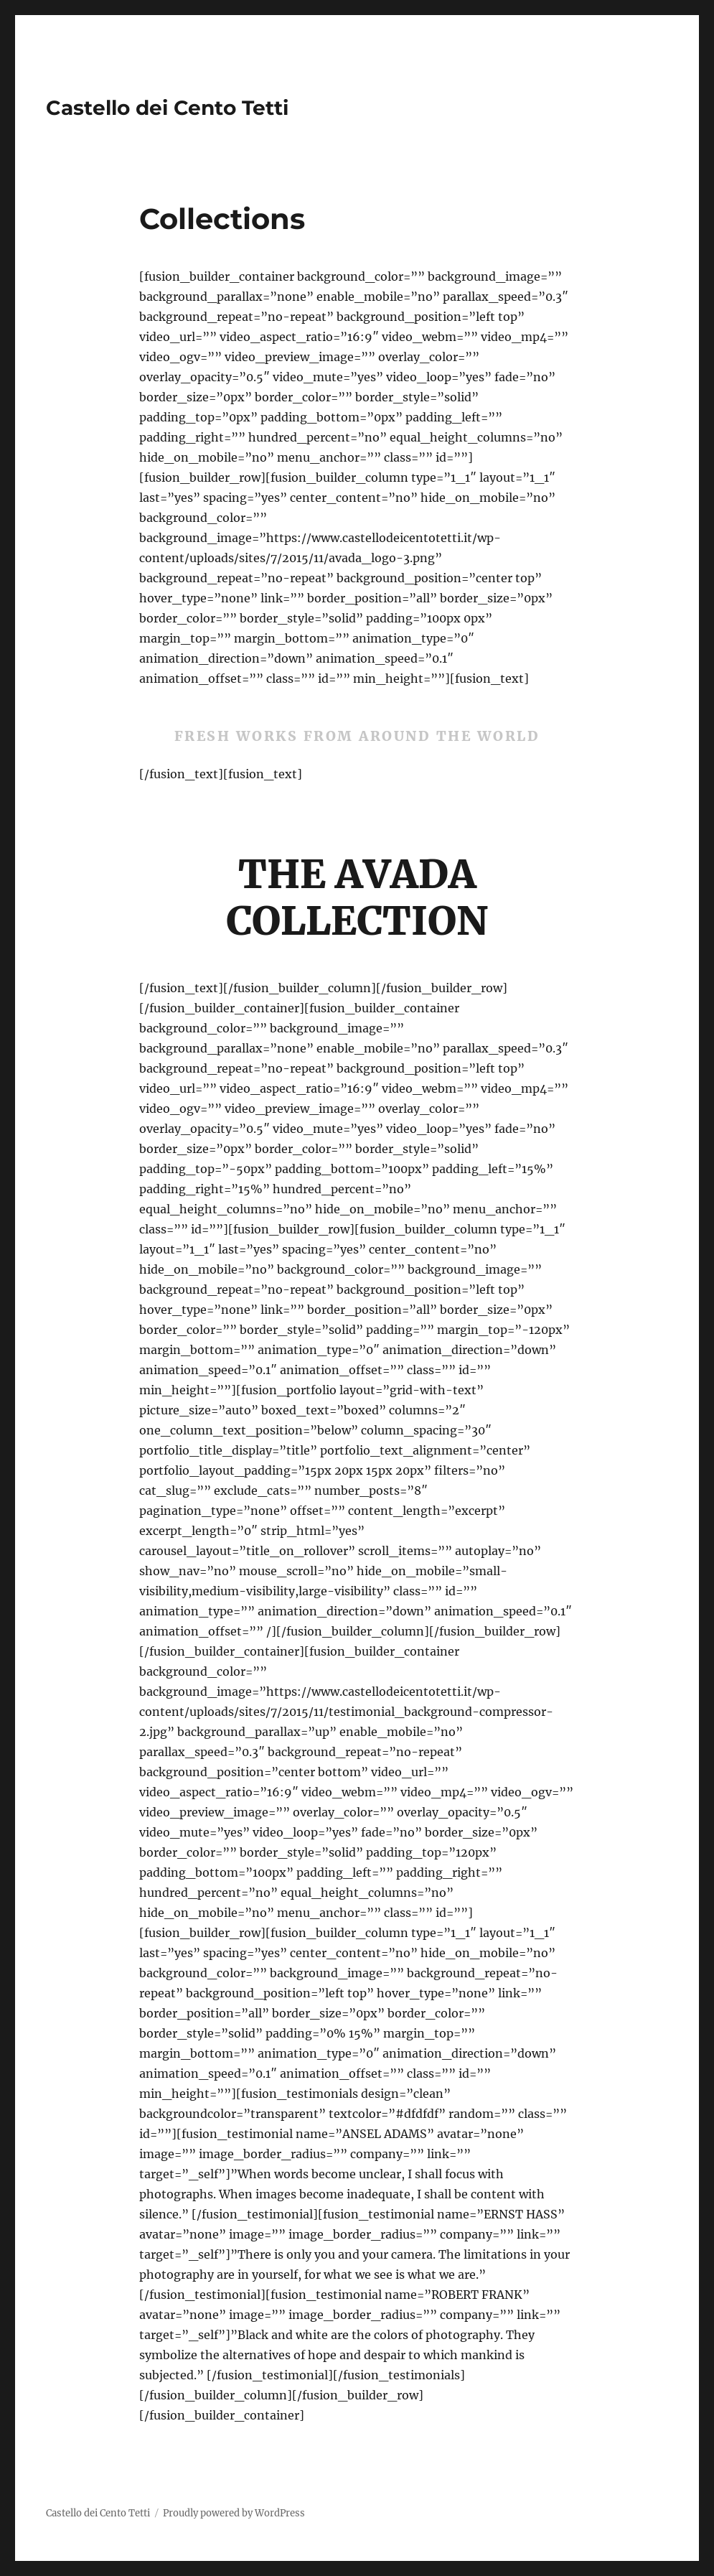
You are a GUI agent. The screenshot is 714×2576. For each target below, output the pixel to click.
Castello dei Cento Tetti (167, 107)
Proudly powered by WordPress (234, 2513)
